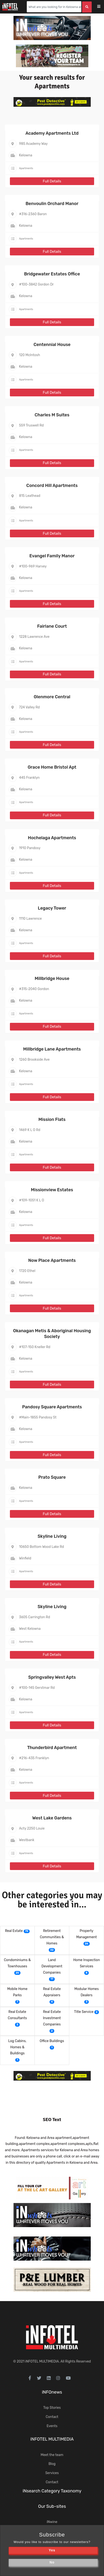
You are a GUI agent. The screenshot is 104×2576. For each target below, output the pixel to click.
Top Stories (52, 2408)
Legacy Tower (52, 908)
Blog (52, 2464)
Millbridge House (52, 978)
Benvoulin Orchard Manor (52, 203)
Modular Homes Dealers (86, 1992)
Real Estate (14, 1931)
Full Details (52, 181)
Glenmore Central (52, 696)
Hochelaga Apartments (52, 837)
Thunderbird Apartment (52, 1747)
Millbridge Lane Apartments (52, 1049)
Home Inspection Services (86, 1963)
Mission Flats (51, 1119)
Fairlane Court (52, 626)
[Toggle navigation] (102, 7)
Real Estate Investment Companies (52, 2018)
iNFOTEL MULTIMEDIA (42, 2361)
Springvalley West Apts (52, 1677)
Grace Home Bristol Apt (52, 767)
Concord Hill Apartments (52, 485)
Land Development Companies (52, 1966)
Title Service (83, 2012)
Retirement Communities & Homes (52, 1937)
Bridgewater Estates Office (52, 274)
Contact (52, 2417)
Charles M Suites (52, 415)
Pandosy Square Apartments (52, 1407)
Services (52, 2473)
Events (52, 2426)
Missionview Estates (52, 1189)
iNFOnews (52, 2392)
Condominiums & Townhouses (17, 1963)
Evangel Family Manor (52, 556)
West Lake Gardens (52, 1818)
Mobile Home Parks (17, 1992)
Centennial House (52, 344)
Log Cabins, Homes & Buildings (17, 2047)
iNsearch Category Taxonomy (52, 2491)
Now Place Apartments (52, 1260)
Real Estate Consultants (17, 2015)
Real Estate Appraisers (52, 1992)
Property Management (86, 1934)
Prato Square (52, 1477)
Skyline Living (52, 1536)
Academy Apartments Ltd (51, 133)
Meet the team (52, 2455)
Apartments (26, 168)
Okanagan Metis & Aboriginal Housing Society (52, 1333)
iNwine (52, 2522)
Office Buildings (52, 2041)
